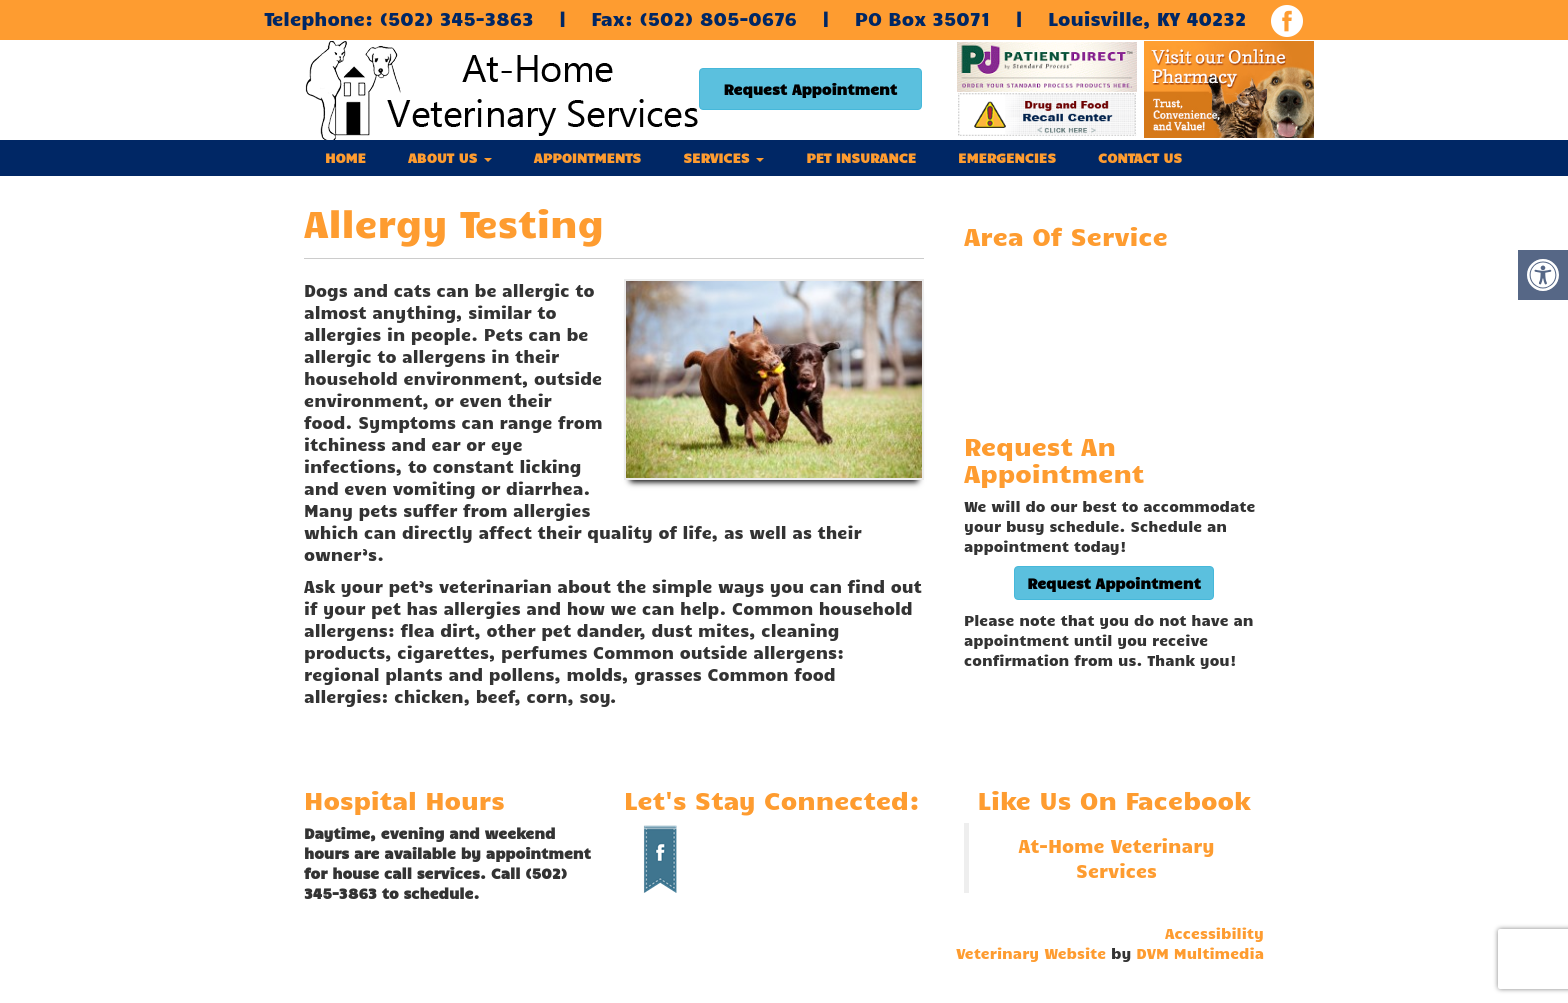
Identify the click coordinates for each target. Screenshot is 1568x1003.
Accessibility (1214, 933)
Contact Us (1140, 157)
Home (345, 157)
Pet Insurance (861, 157)
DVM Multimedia (1200, 953)
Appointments (587, 157)
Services (723, 157)
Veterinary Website (1031, 953)
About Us (450, 157)
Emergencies (1007, 157)
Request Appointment (810, 89)
